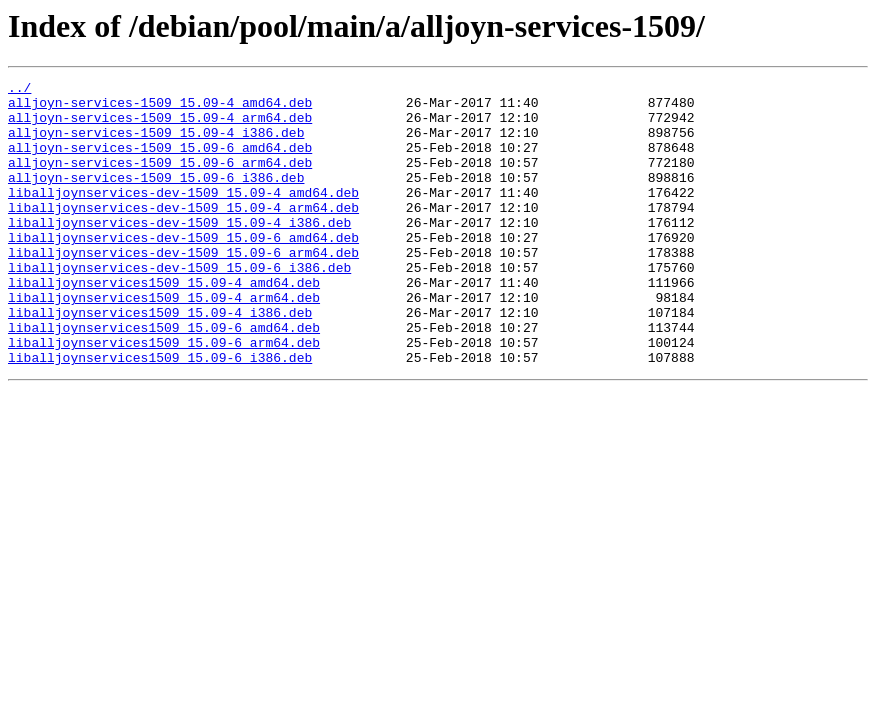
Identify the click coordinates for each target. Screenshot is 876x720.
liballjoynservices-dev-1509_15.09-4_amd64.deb (183, 216)
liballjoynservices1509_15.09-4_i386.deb (160, 360)
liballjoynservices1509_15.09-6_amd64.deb (164, 378)
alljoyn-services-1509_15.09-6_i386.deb (156, 198)
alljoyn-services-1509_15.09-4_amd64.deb (160, 108)
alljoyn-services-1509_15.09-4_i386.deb (156, 144)
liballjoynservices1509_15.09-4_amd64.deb (164, 324)
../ (19, 90)
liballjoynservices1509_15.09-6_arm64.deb (164, 396)
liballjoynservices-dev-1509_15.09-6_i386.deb (179, 306)
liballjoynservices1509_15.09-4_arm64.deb (164, 342)
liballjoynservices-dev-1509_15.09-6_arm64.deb (183, 288)
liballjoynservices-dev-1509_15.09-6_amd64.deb (183, 270)
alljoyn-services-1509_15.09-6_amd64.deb (160, 162)
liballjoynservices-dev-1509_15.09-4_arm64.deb (183, 234)
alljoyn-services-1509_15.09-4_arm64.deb (160, 126)
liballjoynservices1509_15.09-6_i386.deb (160, 414)
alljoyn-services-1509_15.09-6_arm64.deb (160, 180)
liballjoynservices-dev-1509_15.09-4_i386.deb (179, 252)
